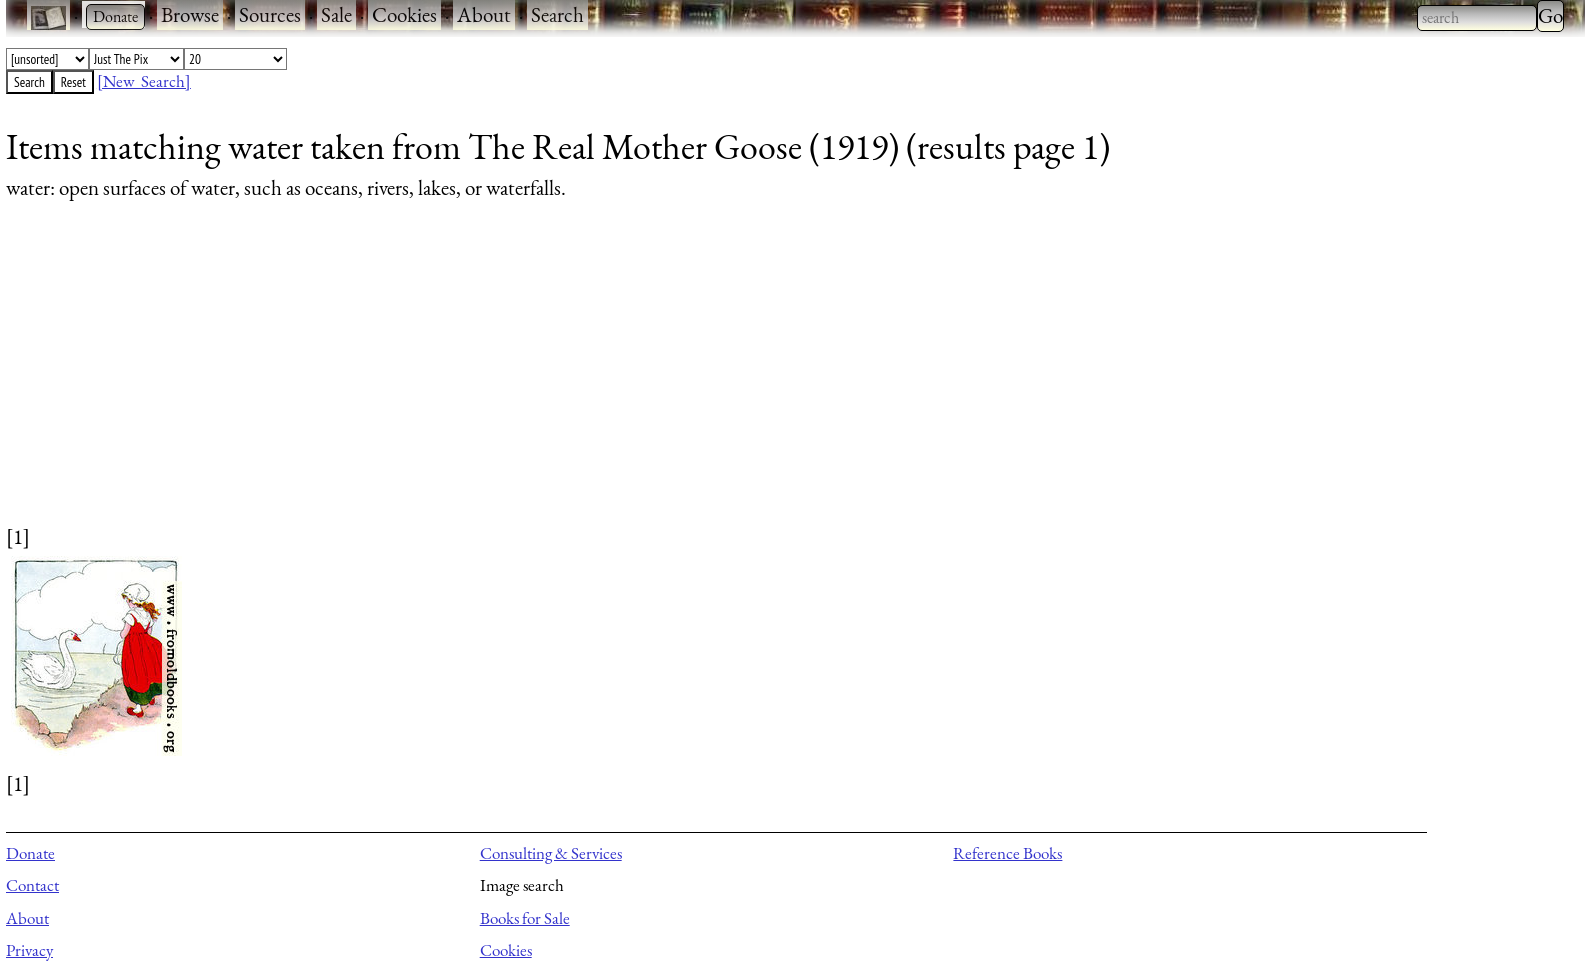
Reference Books (1007, 853)
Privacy (29, 950)
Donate (30, 853)
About (484, 14)
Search (557, 14)
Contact (32, 885)
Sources (270, 14)
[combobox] (1477, 18)
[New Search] (144, 81)
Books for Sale (525, 918)
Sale (336, 14)
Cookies (404, 14)
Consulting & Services (551, 853)
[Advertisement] (606, 382)
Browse (190, 14)
